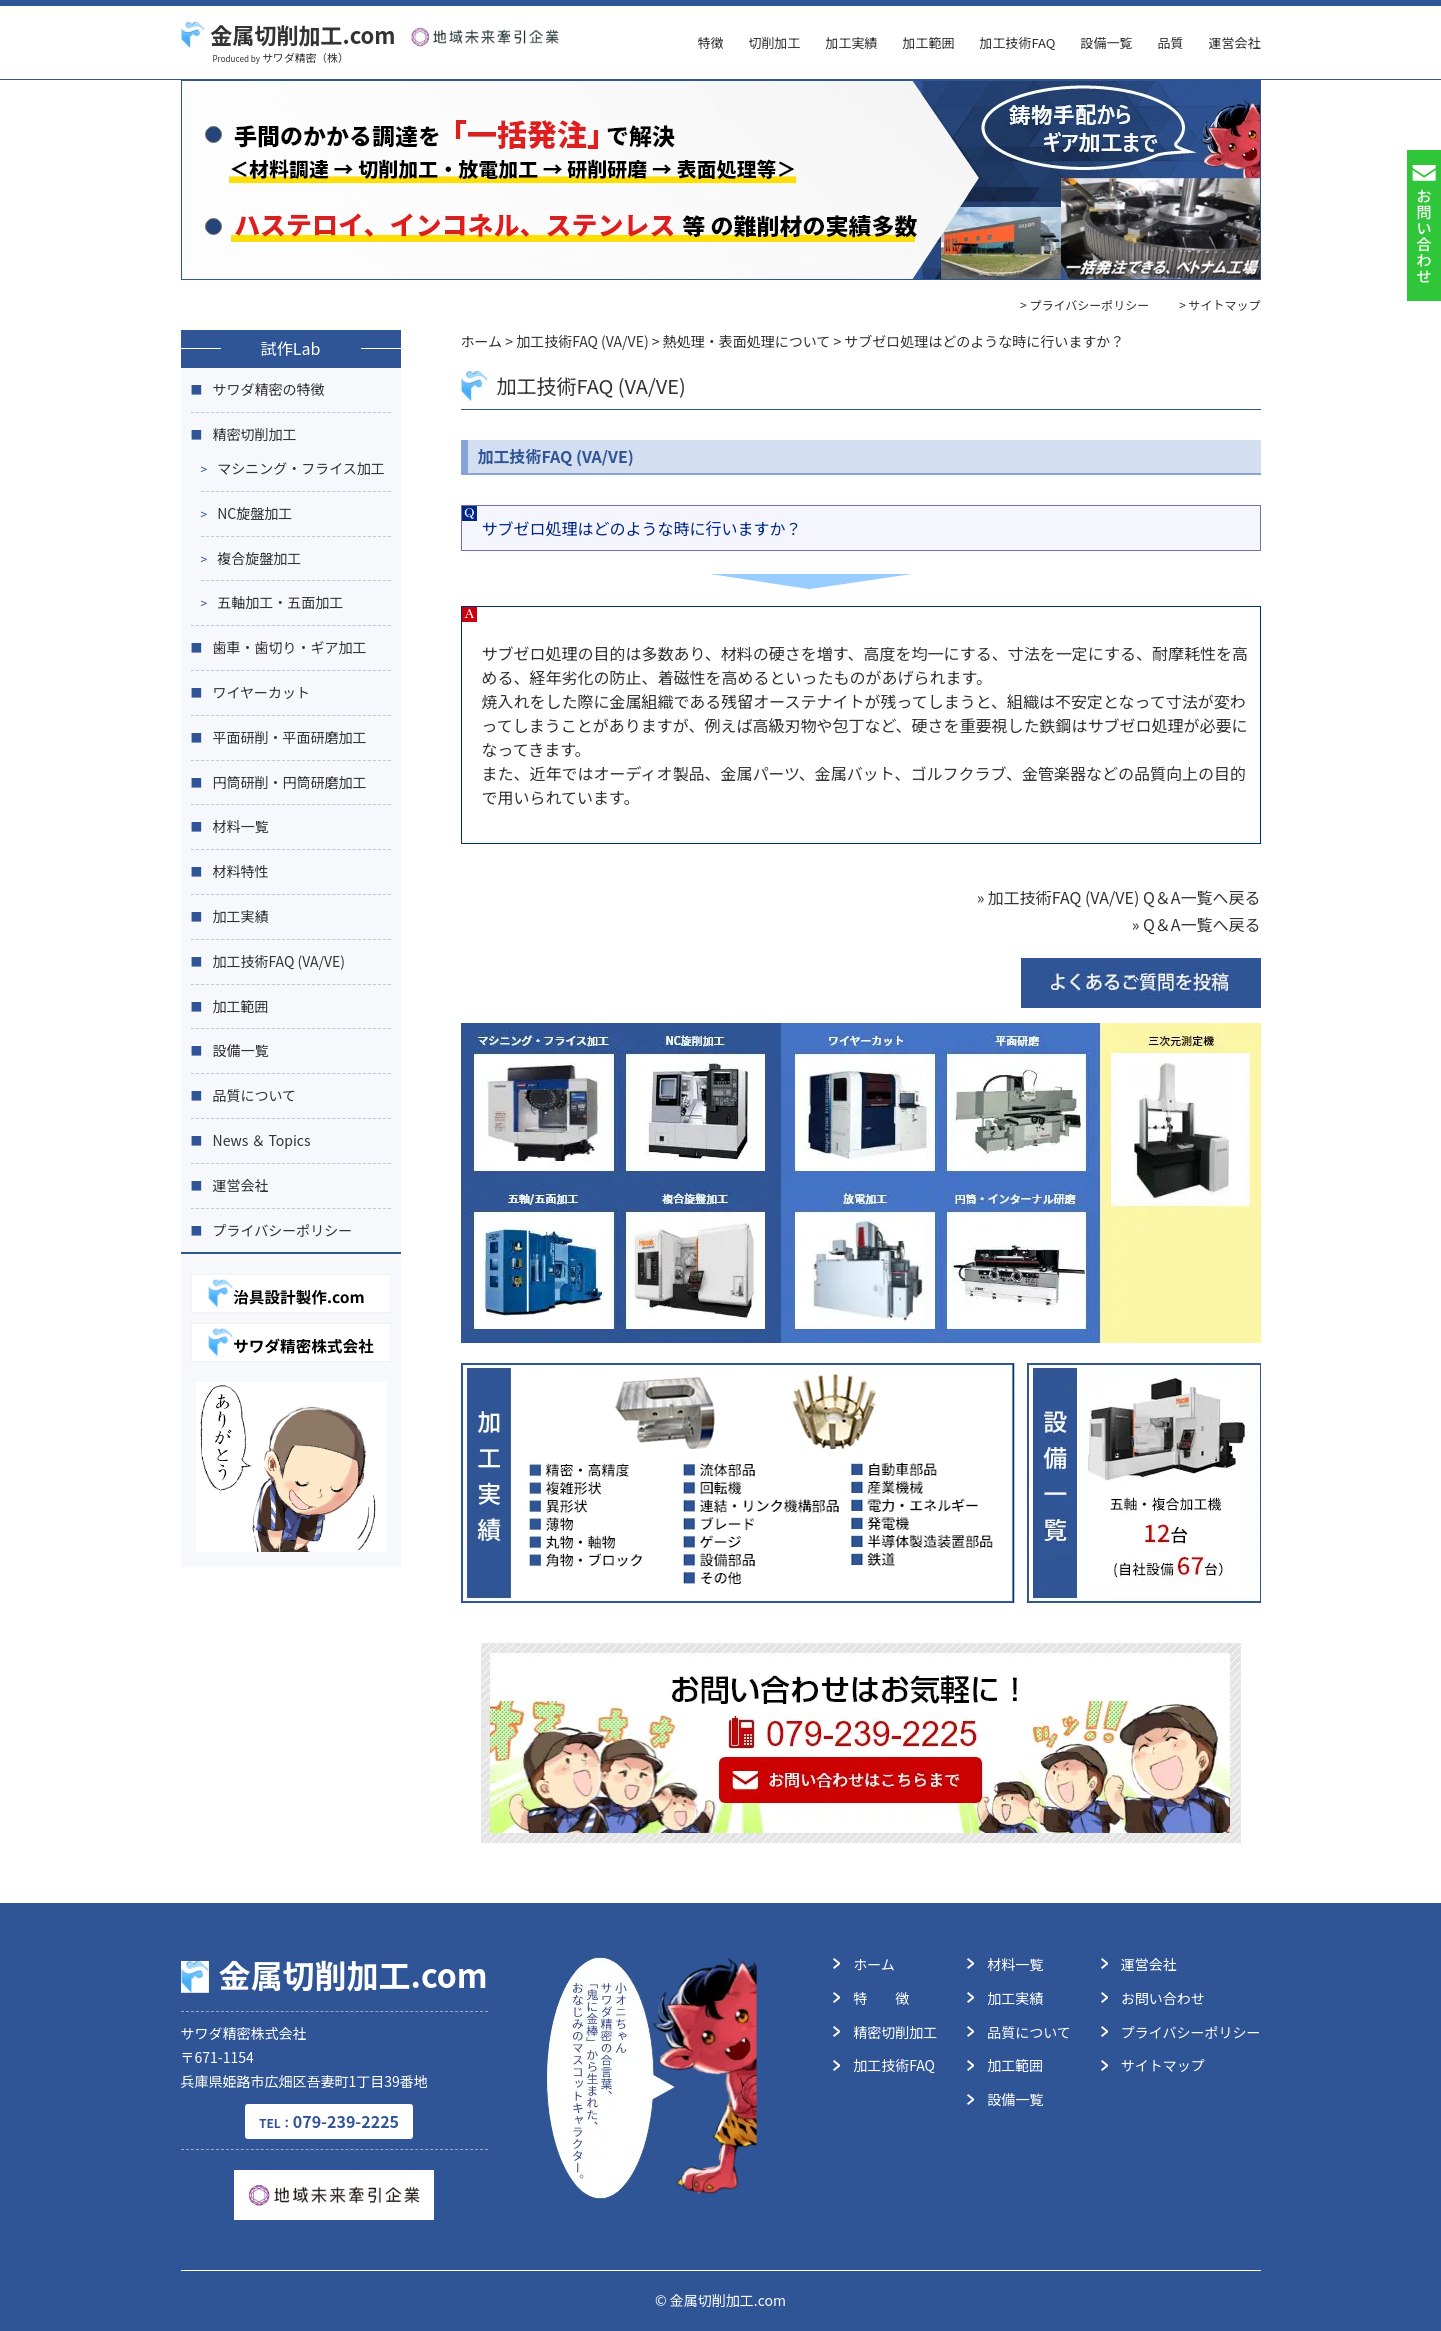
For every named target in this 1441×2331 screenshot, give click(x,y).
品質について (255, 1095)
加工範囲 (928, 42)
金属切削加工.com (288, 34)
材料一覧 (241, 826)
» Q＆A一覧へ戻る (1196, 924)
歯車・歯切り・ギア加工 (290, 647)
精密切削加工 (255, 434)
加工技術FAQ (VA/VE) (279, 961)
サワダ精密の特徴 (269, 389)
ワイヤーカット (262, 692)
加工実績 (851, 42)
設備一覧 (1106, 42)
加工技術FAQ (1017, 42)
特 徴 (881, 1998)
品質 (1170, 42)
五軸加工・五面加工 (280, 602)
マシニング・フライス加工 (301, 468)
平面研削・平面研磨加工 (290, 737)
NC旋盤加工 (254, 513)
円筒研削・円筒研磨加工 (290, 782)
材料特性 (241, 871)
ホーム (874, 1964)
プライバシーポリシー (283, 1230)
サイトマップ (1163, 2065)
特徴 (710, 42)
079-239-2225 (329, 2121)
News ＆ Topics (262, 1140)
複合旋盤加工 (259, 558)
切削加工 (774, 42)
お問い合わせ (1163, 1998)
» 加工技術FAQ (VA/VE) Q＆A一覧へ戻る (1119, 897)
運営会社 (1234, 42)
